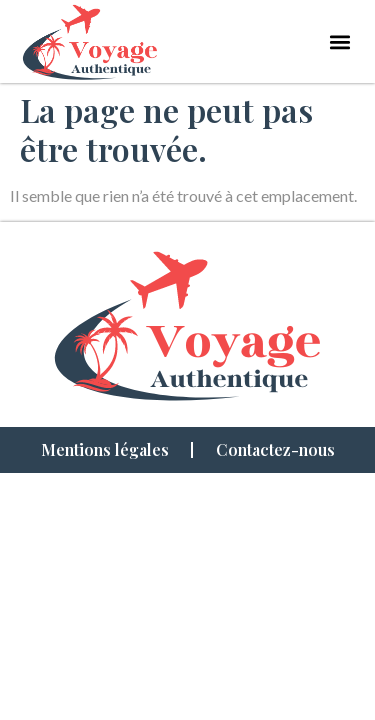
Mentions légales (105, 449)
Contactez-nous (275, 449)
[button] (339, 41)
